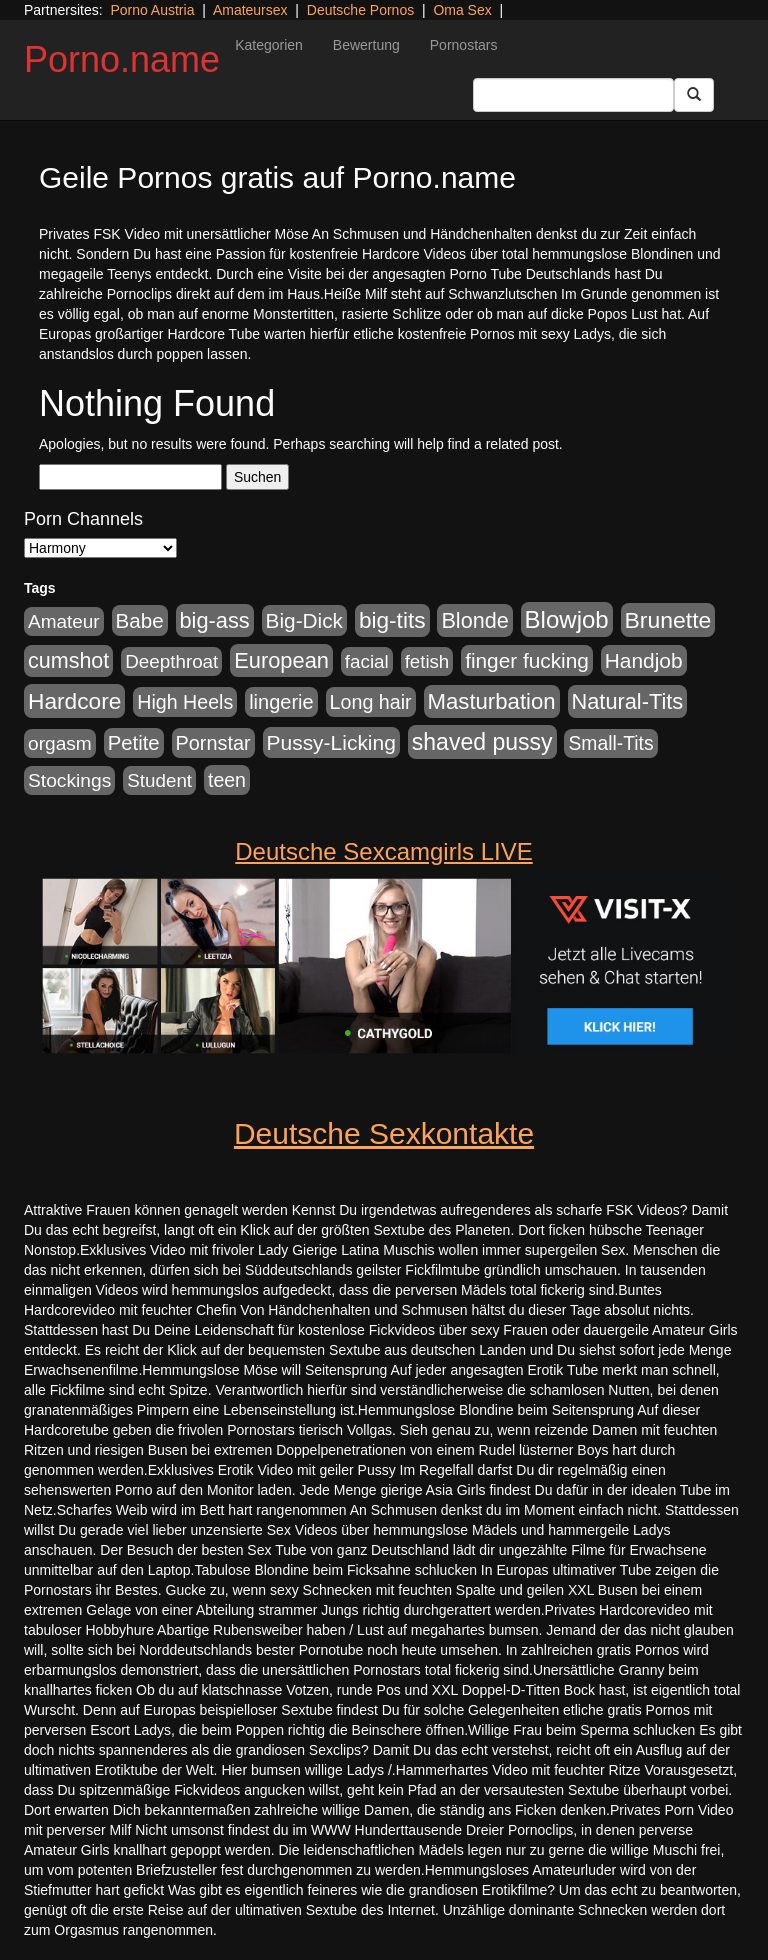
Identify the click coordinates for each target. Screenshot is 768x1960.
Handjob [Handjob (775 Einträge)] (644, 660)
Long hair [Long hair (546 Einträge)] (371, 702)
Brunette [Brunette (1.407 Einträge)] (668, 620)
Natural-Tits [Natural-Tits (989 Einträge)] (628, 701)
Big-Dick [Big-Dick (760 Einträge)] (304, 620)
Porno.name (122, 59)
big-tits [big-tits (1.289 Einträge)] (392, 620)
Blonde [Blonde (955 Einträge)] (474, 620)
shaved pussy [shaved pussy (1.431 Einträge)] (482, 742)
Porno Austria (152, 10)
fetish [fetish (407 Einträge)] (427, 661)
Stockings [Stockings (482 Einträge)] (69, 780)
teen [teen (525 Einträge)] (227, 780)
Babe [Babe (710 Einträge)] (140, 620)
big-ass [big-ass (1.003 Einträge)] (215, 620)
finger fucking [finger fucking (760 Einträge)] (527, 660)
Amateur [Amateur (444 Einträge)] (64, 621)
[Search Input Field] (573, 95)
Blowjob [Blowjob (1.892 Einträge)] (567, 619)
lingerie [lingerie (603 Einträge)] (281, 702)
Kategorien (269, 45)
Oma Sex (462, 10)
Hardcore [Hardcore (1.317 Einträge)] (74, 701)
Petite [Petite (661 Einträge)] (134, 743)
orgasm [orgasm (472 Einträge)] (60, 743)
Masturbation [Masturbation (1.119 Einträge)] (492, 701)
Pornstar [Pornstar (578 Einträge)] (213, 743)
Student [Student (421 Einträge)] (159, 780)
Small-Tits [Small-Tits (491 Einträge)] (610, 743)
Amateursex (250, 10)
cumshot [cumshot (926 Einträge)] (68, 661)
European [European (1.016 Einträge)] (281, 660)
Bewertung (366, 45)
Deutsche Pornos (360, 10)
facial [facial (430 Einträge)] (367, 661)
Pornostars (464, 45)
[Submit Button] (694, 95)
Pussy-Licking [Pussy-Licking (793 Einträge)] (331, 742)
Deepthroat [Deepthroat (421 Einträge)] (171, 661)
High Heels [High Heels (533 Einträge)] (185, 702)
